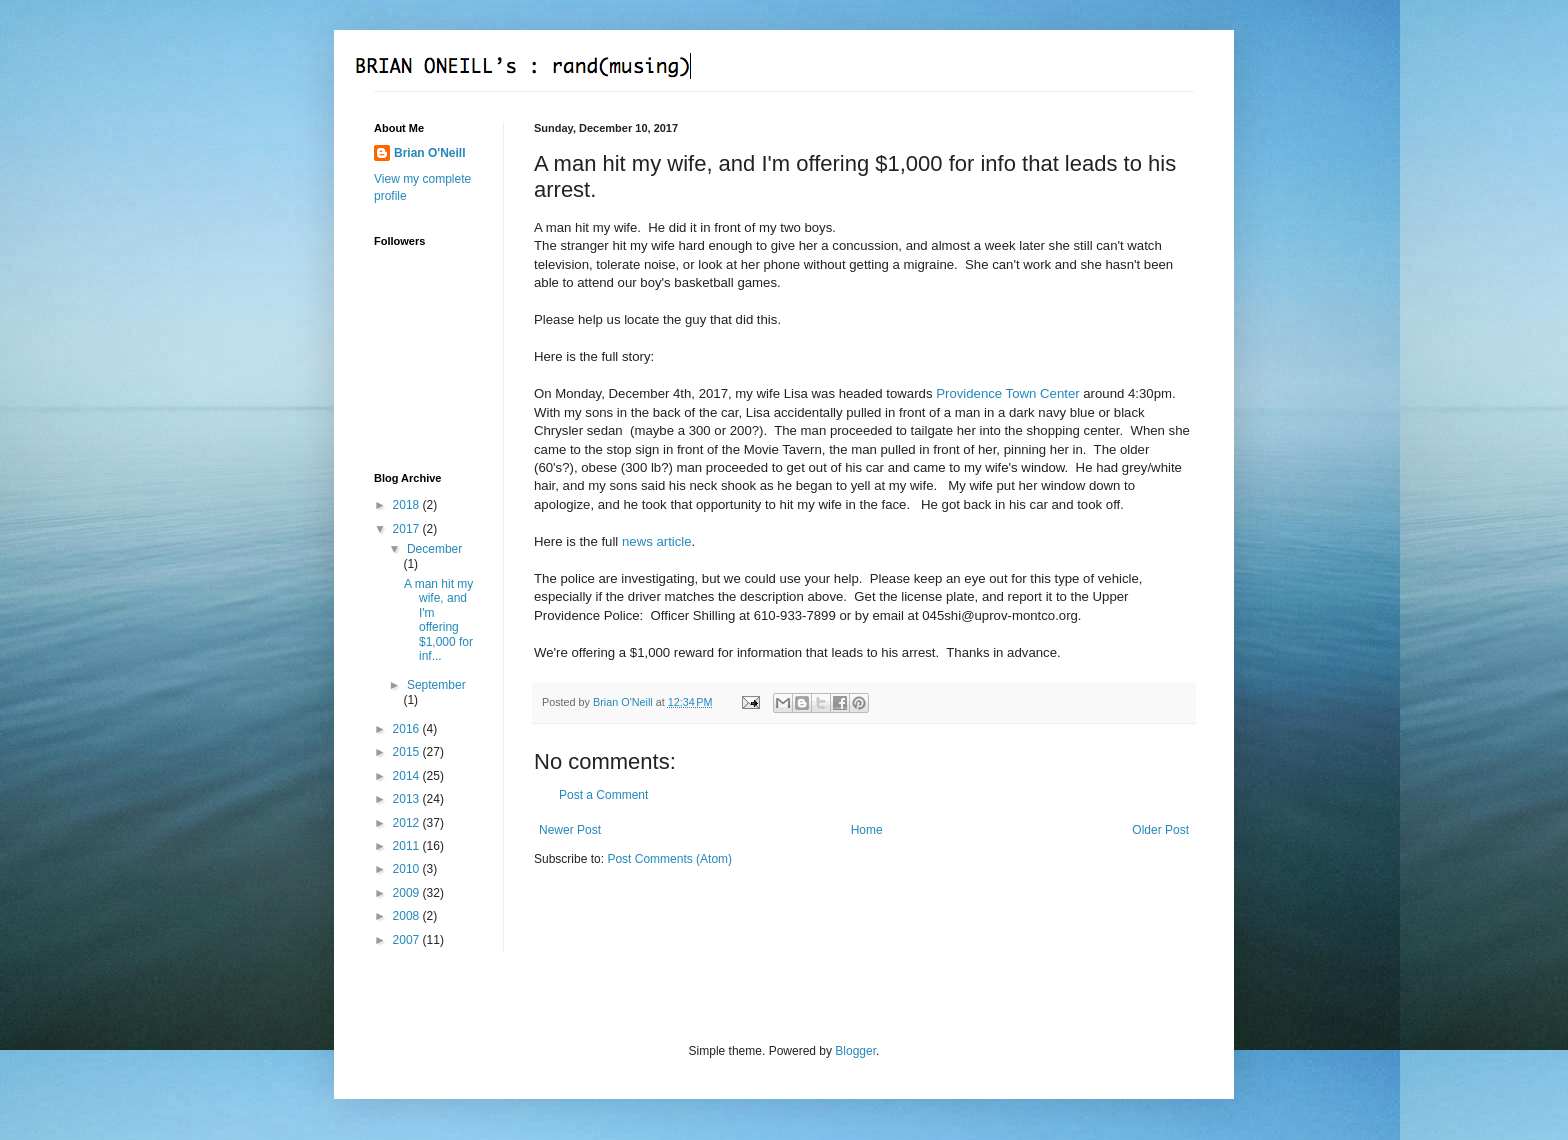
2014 (408, 776)
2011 (408, 846)
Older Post (1160, 830)
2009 (408, 893)
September (436, 685)
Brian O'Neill (430, 153)
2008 (408, 916)
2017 (408, 529)
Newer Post (570, 830)
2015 (408, 752)
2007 (408, 940)
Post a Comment (603, 795)
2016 (408, 729)
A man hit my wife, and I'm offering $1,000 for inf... (438, 620)
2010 (408, 869)
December (434, 549)
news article (657, 541)
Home (867, 830)
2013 (408, 799)
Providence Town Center (1007, 393)
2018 (408, 505)
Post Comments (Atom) (669, 859)
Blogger (855, 1051)
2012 (408, 823)
